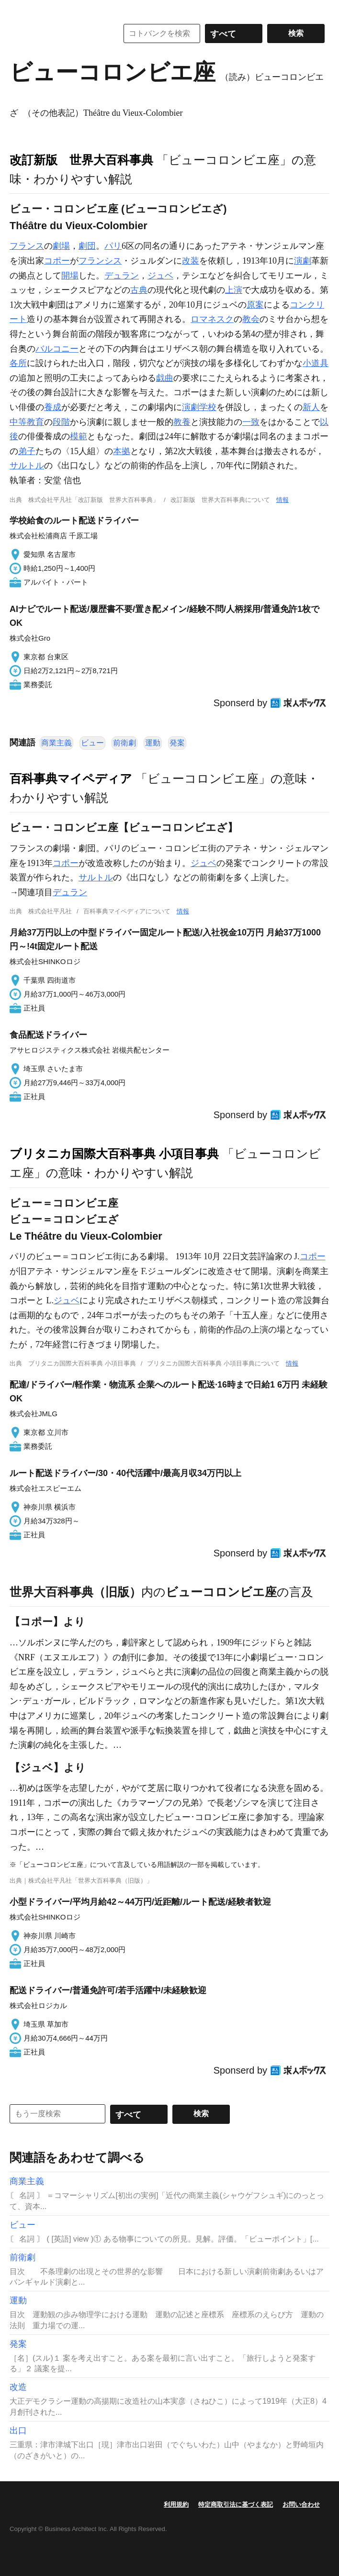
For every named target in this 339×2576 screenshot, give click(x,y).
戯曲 (164, 378)
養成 (52, 407)
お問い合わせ (301, 2504)
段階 (61, 422)
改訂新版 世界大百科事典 (81, 160)
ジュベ (160, 275)
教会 (251, 319)
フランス (27, 246)
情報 (282, 499)
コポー (57, 261)
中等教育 (27, 422)
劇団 (87, 246)
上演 (233, 290)
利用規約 (176, 2504)
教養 (182, 422)
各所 (18, 363)
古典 (138, 290)
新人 (311, 407)
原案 (255, 305)
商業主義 (56, 743)
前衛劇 (124, 743)
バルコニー (57, 349)
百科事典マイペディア (71, 778)
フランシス (100, 261)
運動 (152, 743)
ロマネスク (212, 319)
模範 (78, 436)
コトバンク (57, 33)
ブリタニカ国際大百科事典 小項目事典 (114, 1153)
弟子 (26, 451)
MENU (19, 9)
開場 (70, 275)
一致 (251, 422)
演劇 (302, 261)
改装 (190, 261)
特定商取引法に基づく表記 (235, 2504)
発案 (177, 743)
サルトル (27, 465)
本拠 (121, 451)
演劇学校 (199, 407)
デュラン (121, 275)
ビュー (92, 743)
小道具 (315, 363)
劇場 (61, 246)
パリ (113, 246)
